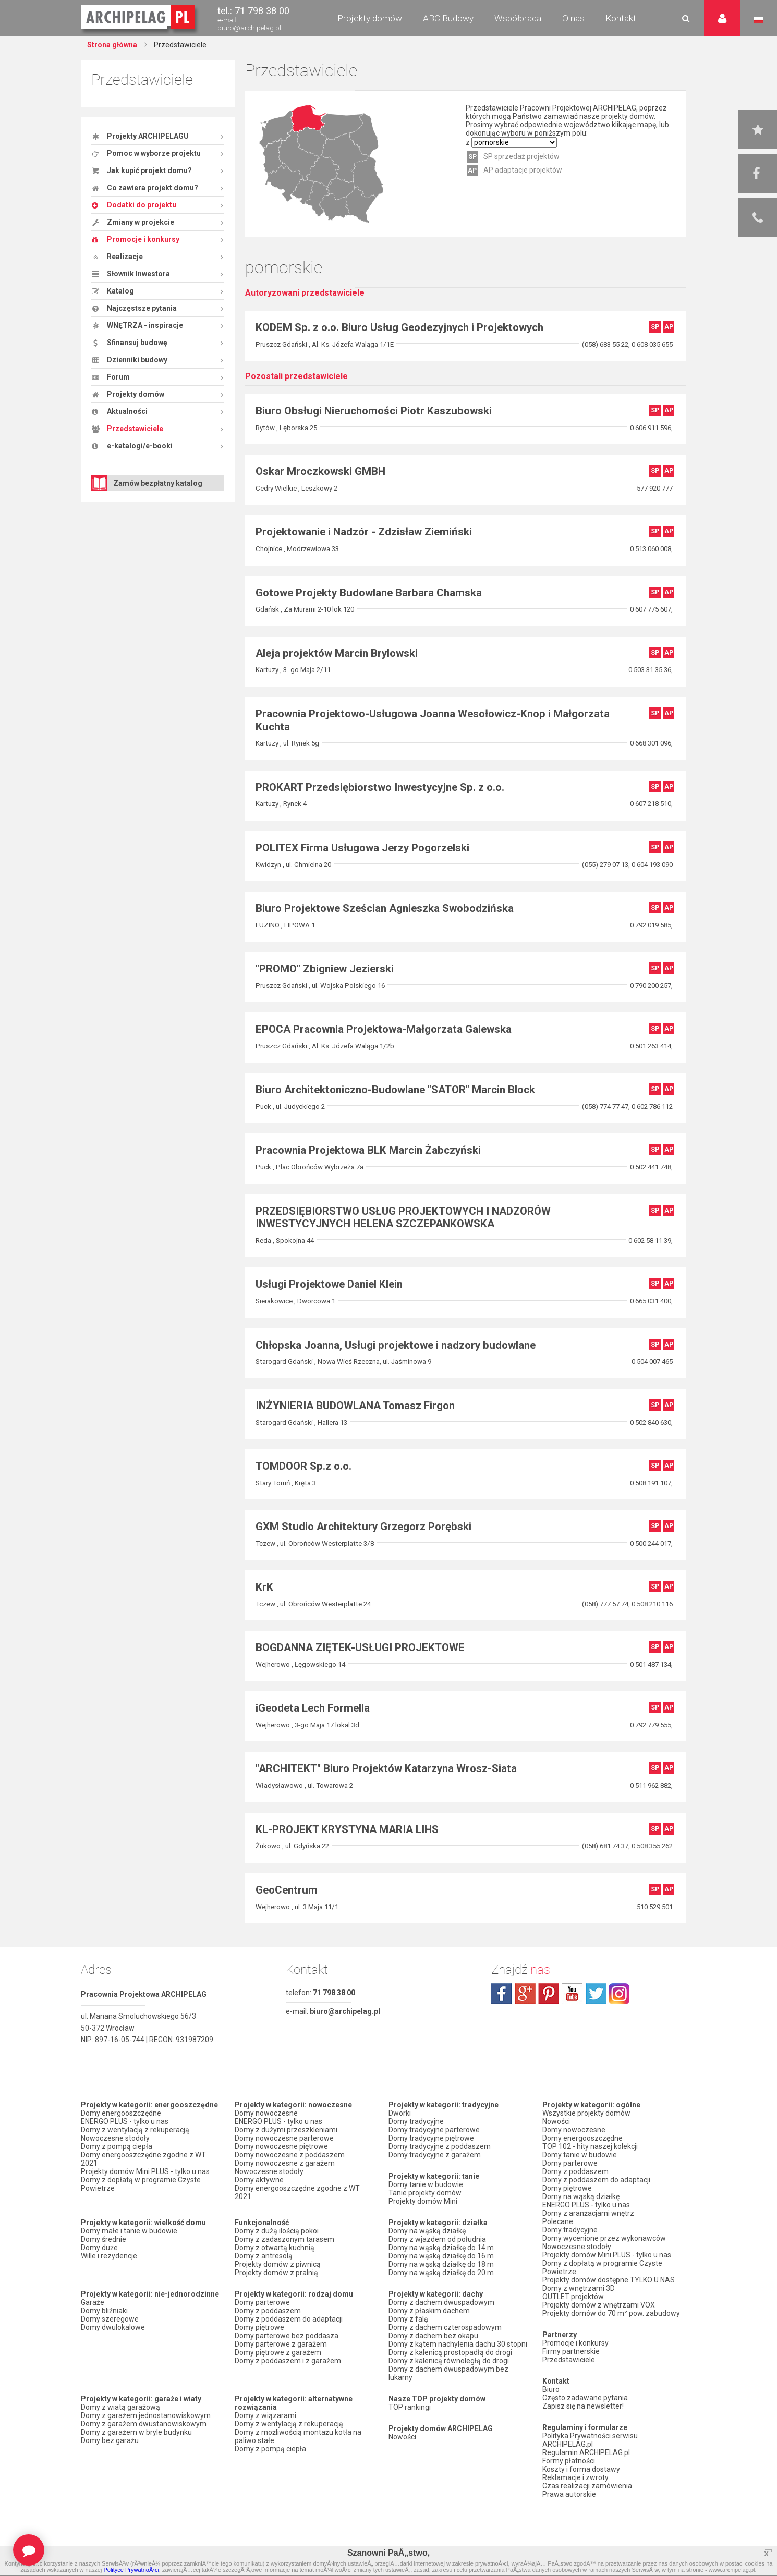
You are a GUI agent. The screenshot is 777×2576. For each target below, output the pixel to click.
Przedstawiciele (568, 2359)
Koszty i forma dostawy (581, 2469)
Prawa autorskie (569, 2494)
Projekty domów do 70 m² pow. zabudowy (611, 2313)
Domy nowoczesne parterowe (284, 2138)
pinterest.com (548, 1993)
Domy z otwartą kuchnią (274, 2247)
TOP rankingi (409, 2407)
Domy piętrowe (259, 2327)
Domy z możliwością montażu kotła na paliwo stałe (298, 2436)
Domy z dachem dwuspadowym (441, 2302)
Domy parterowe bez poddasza (286, 2335)
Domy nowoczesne (266, 2113)
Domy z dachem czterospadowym (445, 2327)
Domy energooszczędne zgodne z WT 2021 (143, 2159)
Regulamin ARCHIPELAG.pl (586, 2452)
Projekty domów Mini (422, 2201)
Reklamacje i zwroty (575, 2477)
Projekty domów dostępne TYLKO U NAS (608, 2280)
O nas (573, 18)
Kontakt (620, 18)
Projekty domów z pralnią (276, 2272)
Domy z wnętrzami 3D (578, 2288)
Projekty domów (369, 18)
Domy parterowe (262, 2302)
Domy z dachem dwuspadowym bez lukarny (448, 2373)
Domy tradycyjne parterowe (434, 2130)
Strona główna (112, 45)
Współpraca (517, 18)
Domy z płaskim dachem (429, 2310)
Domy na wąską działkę (427, 2231)
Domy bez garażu (110, 2440)
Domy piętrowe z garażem (278, 2352)
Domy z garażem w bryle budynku (136, 2432)
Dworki (399, 2113)
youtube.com (572, 1993)
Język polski (758, 20)
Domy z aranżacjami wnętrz (588, 2213)
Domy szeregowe (110, 2319)
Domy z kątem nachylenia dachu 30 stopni (457, 2344)
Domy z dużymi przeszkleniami (286, 2130)
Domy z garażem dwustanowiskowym (144, 2424)
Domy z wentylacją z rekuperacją (135, 2130)
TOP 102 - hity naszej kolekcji (590, 2146)
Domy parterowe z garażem (281, 2344)
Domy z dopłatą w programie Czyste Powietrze (141, 2184)
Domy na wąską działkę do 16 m (441, 2256)
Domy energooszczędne (121, 2113)
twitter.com (595, 1993)
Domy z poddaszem (268, 2310)
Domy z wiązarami (265, 2415)
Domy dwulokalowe (113, 2327)
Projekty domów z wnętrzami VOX (598, 2305)
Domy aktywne (259, 2180)
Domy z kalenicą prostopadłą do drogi (450, 2352)
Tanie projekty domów (425, 2193)
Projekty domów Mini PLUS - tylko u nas (145, 2171)
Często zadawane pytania (585, 2398)
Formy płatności (568, 2461)
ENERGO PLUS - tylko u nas (124, 2121)
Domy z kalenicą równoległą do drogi (448, 2361)
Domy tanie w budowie (425, 2184)
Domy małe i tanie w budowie (129, 2231)
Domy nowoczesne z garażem (285, 2163)
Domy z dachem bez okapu (433, 2335)
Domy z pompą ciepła (116, 2146)
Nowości (402, 2437)
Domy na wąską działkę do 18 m (441, 2264)
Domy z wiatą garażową (120, 2407)
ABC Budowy (448, 18)
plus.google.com (525, 1993)
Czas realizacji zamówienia (587, 2486)
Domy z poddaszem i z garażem (288, 2361)
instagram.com (619, 1993)
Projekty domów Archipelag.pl (138, 17)
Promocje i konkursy (575, 2343)
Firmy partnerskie (571, 2351)
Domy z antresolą (264, 2256)
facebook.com (501, 1993)
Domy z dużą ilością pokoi (277, 2231)
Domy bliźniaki (104, 2310)
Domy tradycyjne (416, 2121)
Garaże (92, 2302)
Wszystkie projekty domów (586, 2113)
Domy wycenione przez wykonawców (604, 2238)
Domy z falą (408, 2319)
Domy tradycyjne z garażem (434, 2155)
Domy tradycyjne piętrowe (431, 2138)
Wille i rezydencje (109, 2256)
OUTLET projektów (573, 2296)
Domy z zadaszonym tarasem (284, 2239)
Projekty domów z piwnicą (278, 2264)
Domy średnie (103, 2239)
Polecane (557, 2221)
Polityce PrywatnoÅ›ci (131, 2570)
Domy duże (99, 2247)
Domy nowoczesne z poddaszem (290, 2155)
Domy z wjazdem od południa (437, 2239)
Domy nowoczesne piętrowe (281, 2146)
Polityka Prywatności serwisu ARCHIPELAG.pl (590, 2440)
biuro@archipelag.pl (249, 28)
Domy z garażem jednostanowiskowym (146, 2415)
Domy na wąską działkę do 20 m (441, 2272)
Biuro (551, 2389)
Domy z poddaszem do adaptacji (289, 2319)
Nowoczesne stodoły (115, 2138)
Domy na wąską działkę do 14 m (441, 2247)
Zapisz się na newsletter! (583, 2406)
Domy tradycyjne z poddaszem (439, 2146)
